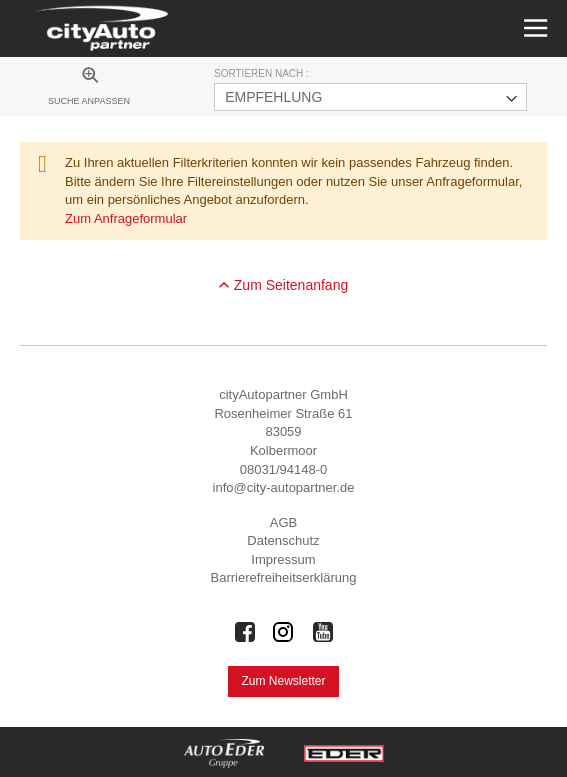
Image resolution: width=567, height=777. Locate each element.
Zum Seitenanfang (291, 285)
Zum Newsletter (283, 681)
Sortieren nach (260, 73)
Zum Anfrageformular (126, 218)
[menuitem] (89, 89)
